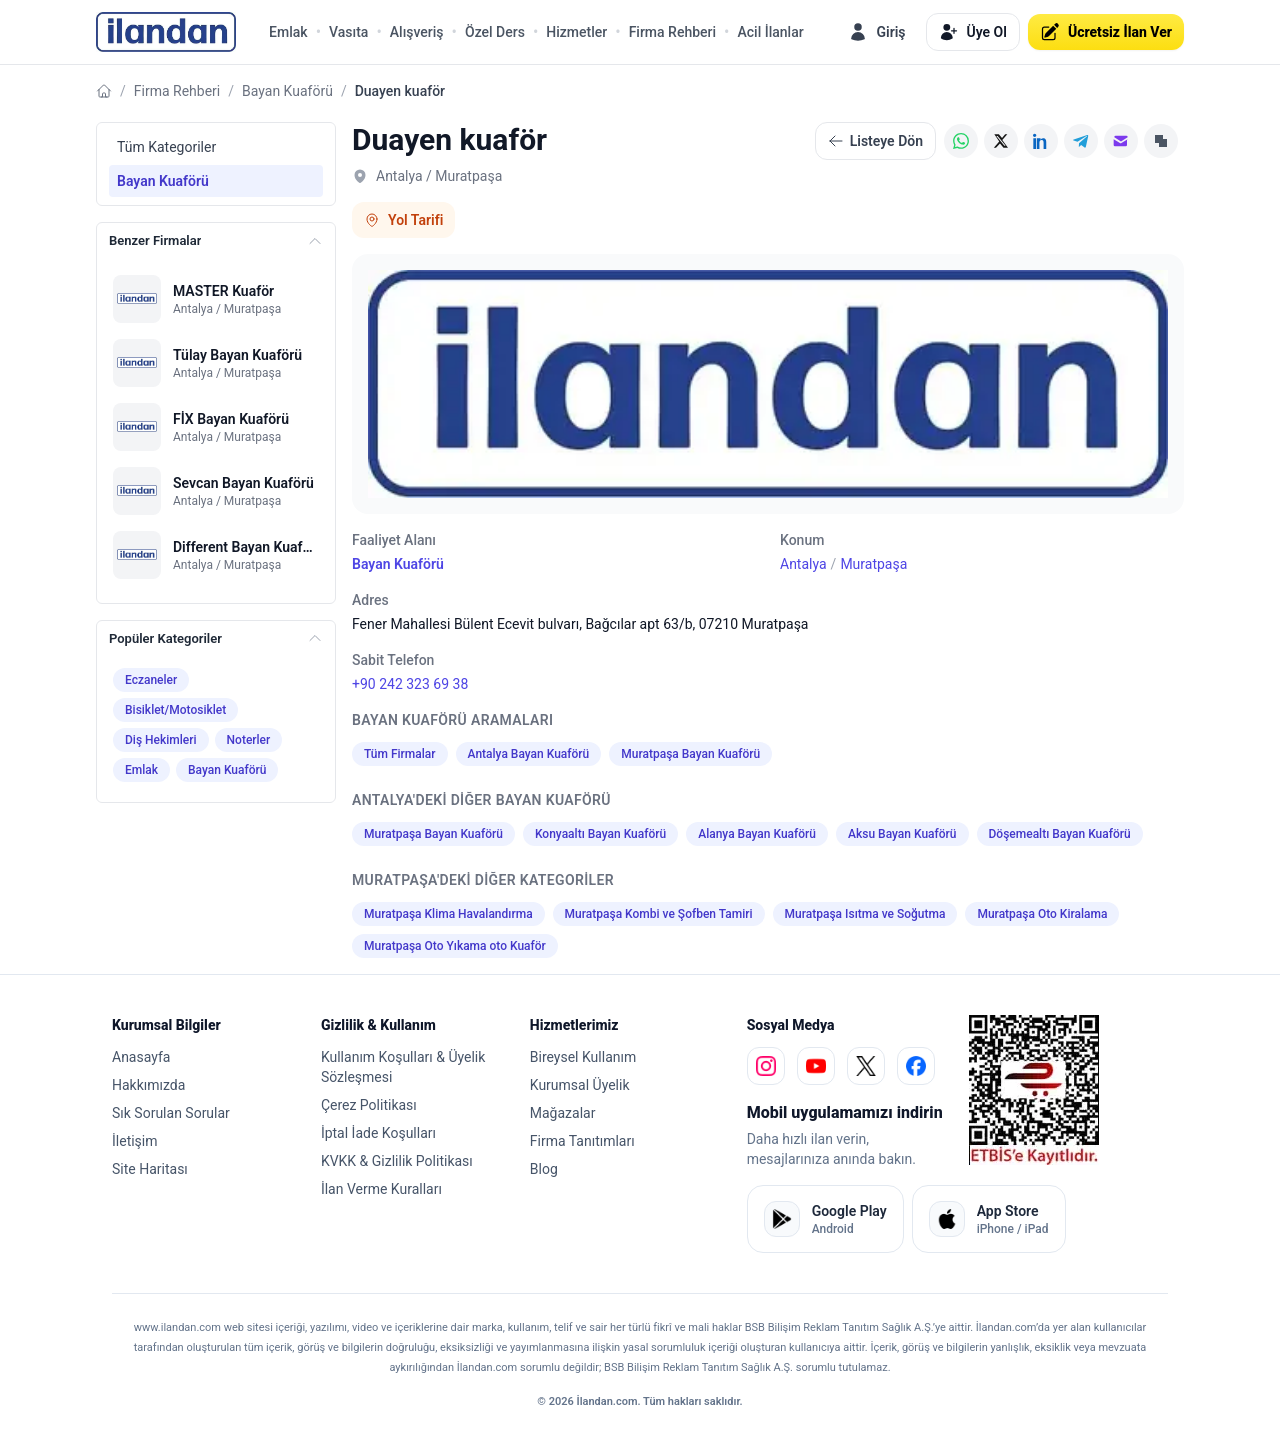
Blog (544, 1169)
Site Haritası (150, 1169)
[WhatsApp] (961, 141)
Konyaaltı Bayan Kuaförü (600, 834)
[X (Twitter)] (1001, 141)
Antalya (803, 564)
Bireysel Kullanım (583, 1057)
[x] (866, 1066)
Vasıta (348, 32)
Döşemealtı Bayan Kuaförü (1060, 834)
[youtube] (816, 1066)
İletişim (135, 1141)
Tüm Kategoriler (166, 147)
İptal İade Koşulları (378, 1133)
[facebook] (916, 1066)
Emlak (288, 32)
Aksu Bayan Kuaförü (902, 834)
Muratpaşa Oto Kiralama (1042, 914)
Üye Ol (973, 32)
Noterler (249, 740)
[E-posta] (1121, 141)
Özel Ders (495, 32)
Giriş (876, 32)
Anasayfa (141, 1057)
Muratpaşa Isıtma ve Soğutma (865, 914)
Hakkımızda (148, 1085)
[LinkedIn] (1041, 141)
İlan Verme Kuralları (381, 1189)
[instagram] (766, 1066)
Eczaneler (151, 680)
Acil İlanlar (770, 32)
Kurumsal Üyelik (580, 1085)
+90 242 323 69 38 (410, 684)
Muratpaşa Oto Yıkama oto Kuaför (455, 946)
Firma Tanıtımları (582, 1141)
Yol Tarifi (403, 220)
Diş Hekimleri (161, 740)
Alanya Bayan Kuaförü (757, 834)
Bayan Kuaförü (287, 91)
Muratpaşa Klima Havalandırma (448, 914)
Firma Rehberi (672, 32)
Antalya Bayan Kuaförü (529, 754)
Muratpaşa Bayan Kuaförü (690, 754)
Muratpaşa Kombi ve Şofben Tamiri (659, 914)
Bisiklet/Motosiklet (175, 710)
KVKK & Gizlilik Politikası (397, 1161)
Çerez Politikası (369, 1105)
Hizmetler (576, 32)
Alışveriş (417, 32)
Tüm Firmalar (400, 754)
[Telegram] (1081, 141)
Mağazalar (563, 1113)
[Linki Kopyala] (1161, 141)
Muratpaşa (873, 564)
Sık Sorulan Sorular (171, 1113)
